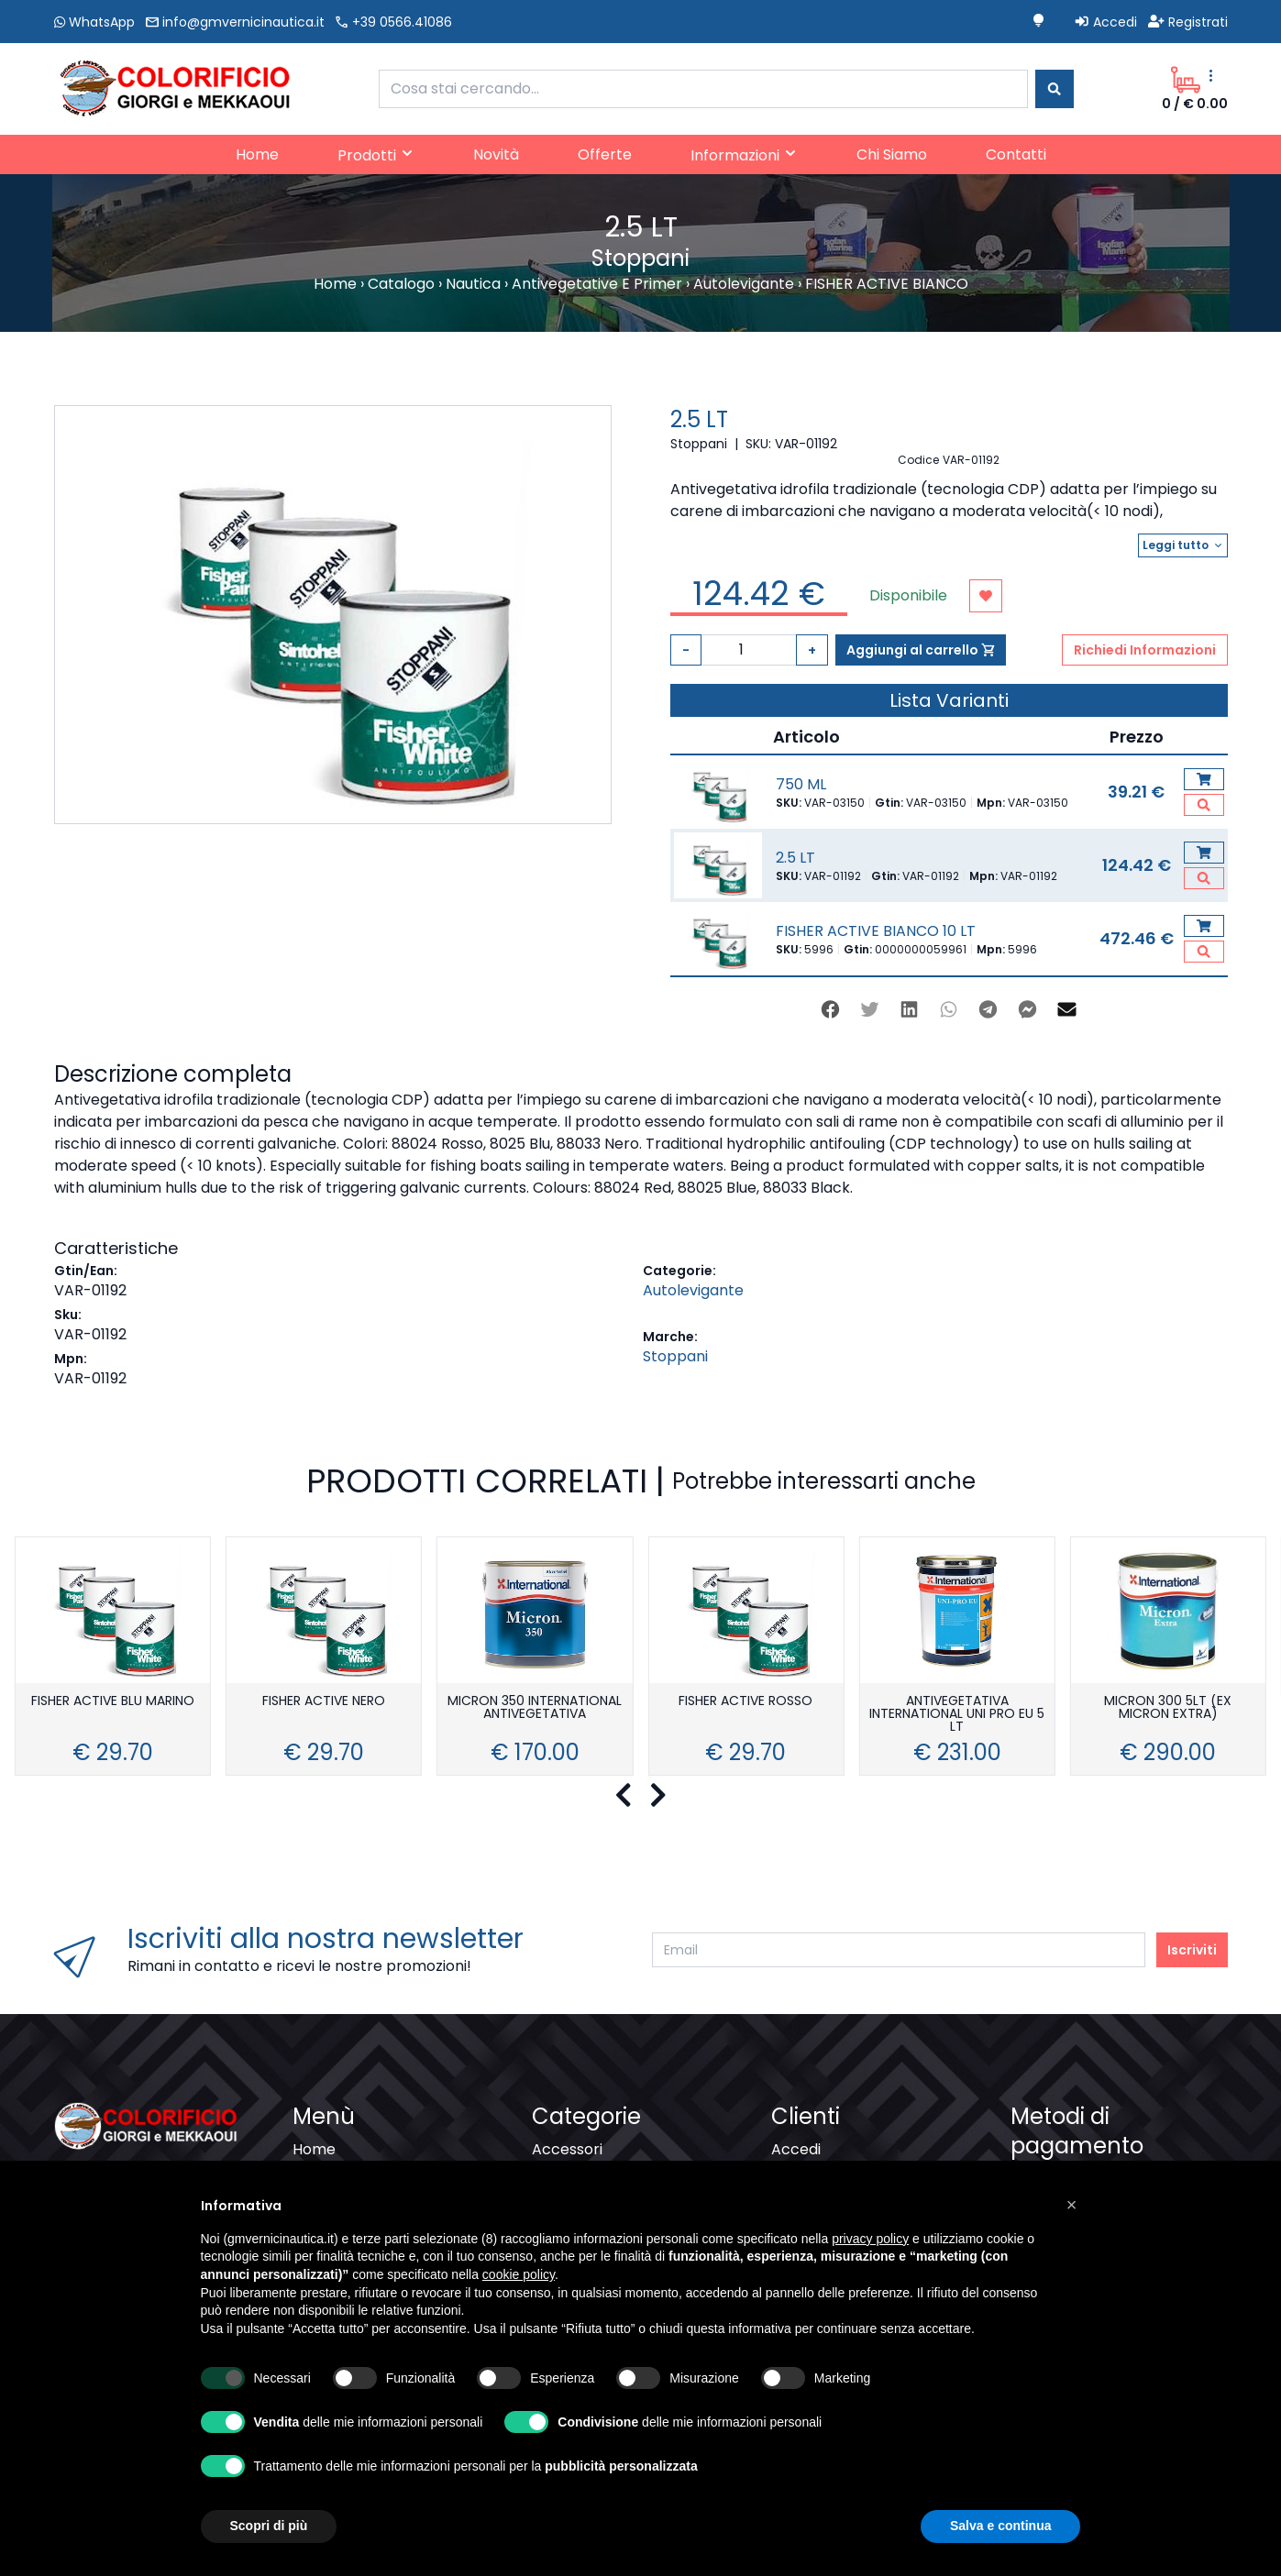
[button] (1072, 2204)
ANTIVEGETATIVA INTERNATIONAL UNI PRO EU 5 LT (956, 1714)
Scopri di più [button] (269, 2525)
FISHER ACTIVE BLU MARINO (112, 1702)
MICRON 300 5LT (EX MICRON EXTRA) (1167, 1708)
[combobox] (704, 89)
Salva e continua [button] (1000, 2525)
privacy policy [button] (870, 2238)
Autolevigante (693, 1290)
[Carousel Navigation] (640, 1795)
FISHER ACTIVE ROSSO (745, 1702)
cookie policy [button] (518, 2274)
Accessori (567, 2149)
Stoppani (675, 1356)
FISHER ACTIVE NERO (323, 1702)
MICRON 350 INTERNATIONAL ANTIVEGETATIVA (534, 1708)
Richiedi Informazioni (1145, 650)
